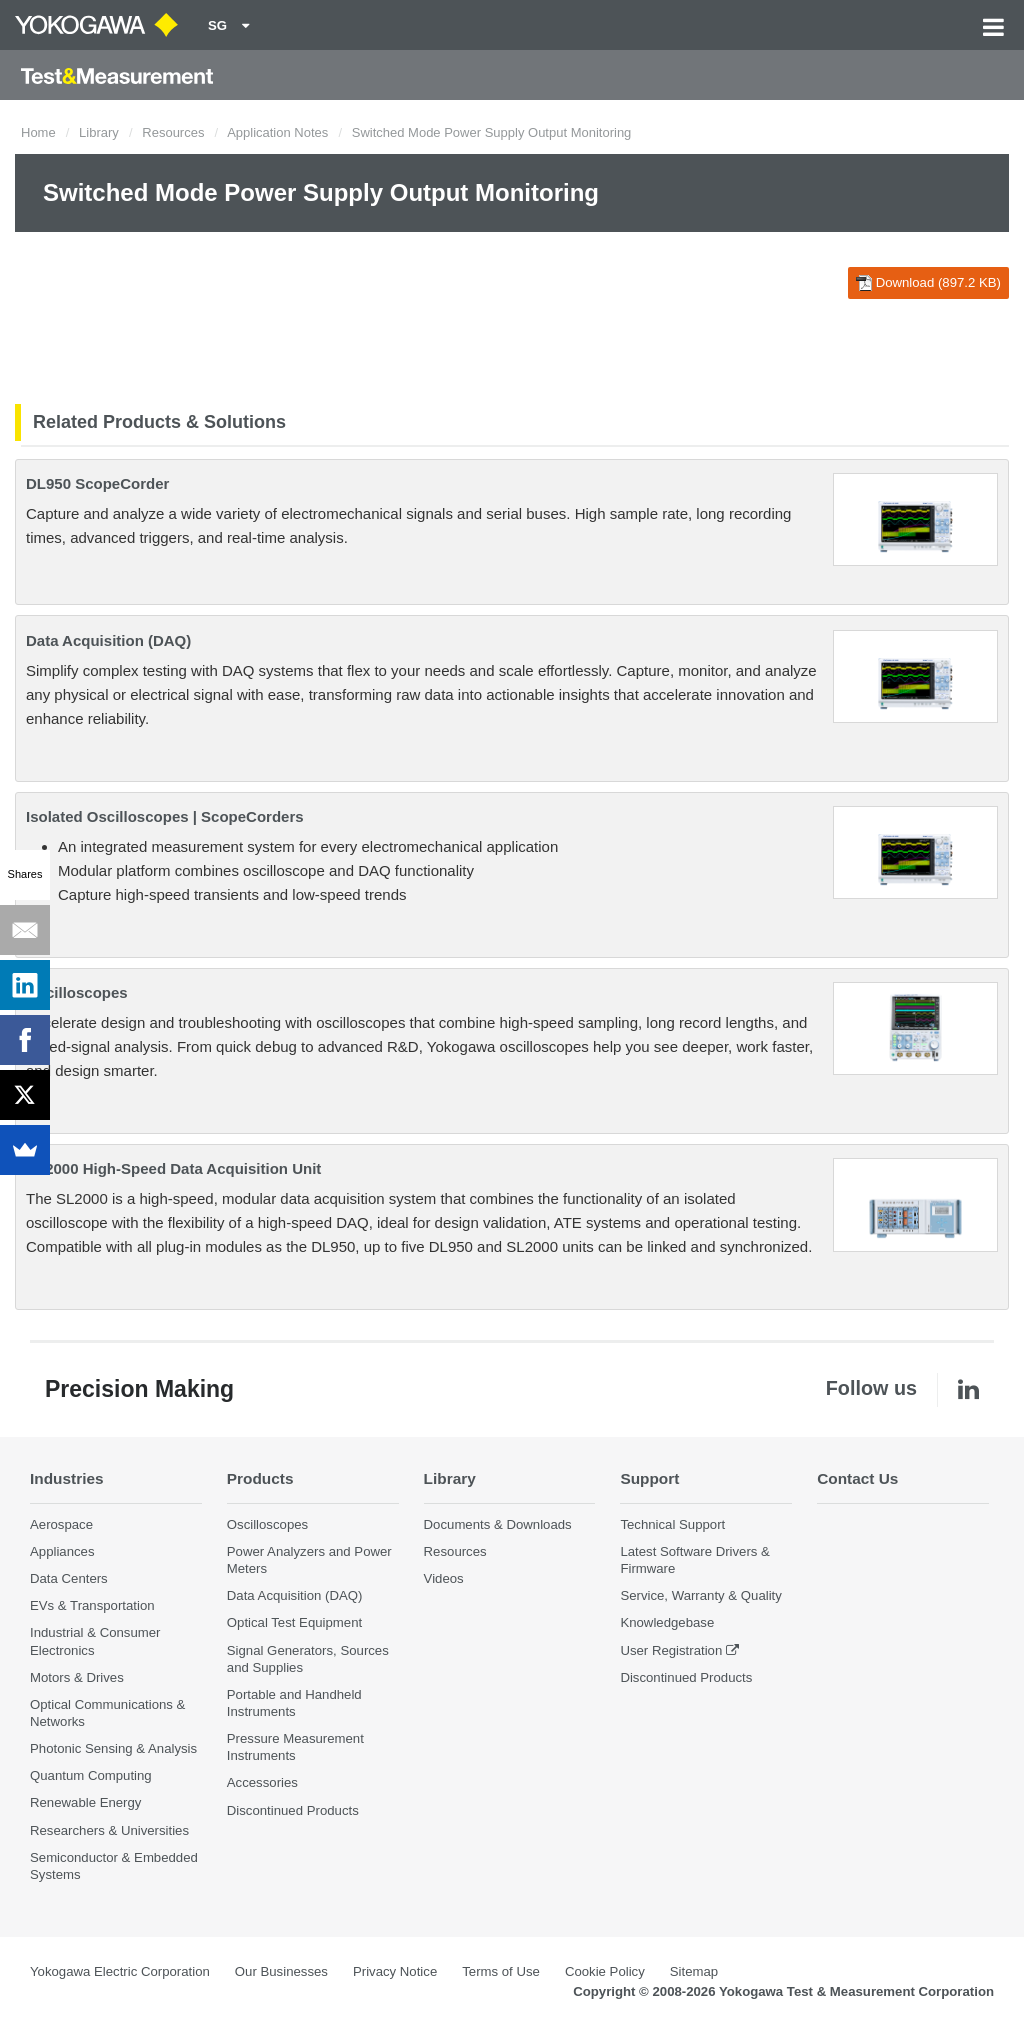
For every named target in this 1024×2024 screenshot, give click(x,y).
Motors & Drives (77, 1677)
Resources (173, 132)
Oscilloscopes (77, 992)
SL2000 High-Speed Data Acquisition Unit (173, 1168)
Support (649, 1478)
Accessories (262, 1782)
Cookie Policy (605, 1971)
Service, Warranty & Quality (700, 1595)
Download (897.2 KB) (928, 283)
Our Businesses (281, 1971)
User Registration (671, 1650)
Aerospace (61, 1524)
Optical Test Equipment (294, 1622)
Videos (444, 1578)
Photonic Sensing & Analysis (113, 1748)
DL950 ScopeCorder (97, 483)
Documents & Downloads (498, 1524)
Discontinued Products (293, 1810)
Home (38, 132)
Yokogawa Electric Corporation (120, 1971)
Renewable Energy (85, 1802)
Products (260, 1478)
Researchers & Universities (109, 1830)
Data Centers (69, 1578)
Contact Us (857, 1478)
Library (99, 132)
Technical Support (672, 1524)
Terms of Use (501, 1971)
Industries (67, 1478)
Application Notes (277, 132)
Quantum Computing (91, 1775)
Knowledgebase (667, 1622)
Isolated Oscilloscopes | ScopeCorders (165, 816)
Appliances (62, 1551)
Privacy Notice (395, 1971)
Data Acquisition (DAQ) (108, 640)
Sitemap (694, 1971)
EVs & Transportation (92, 1605)
